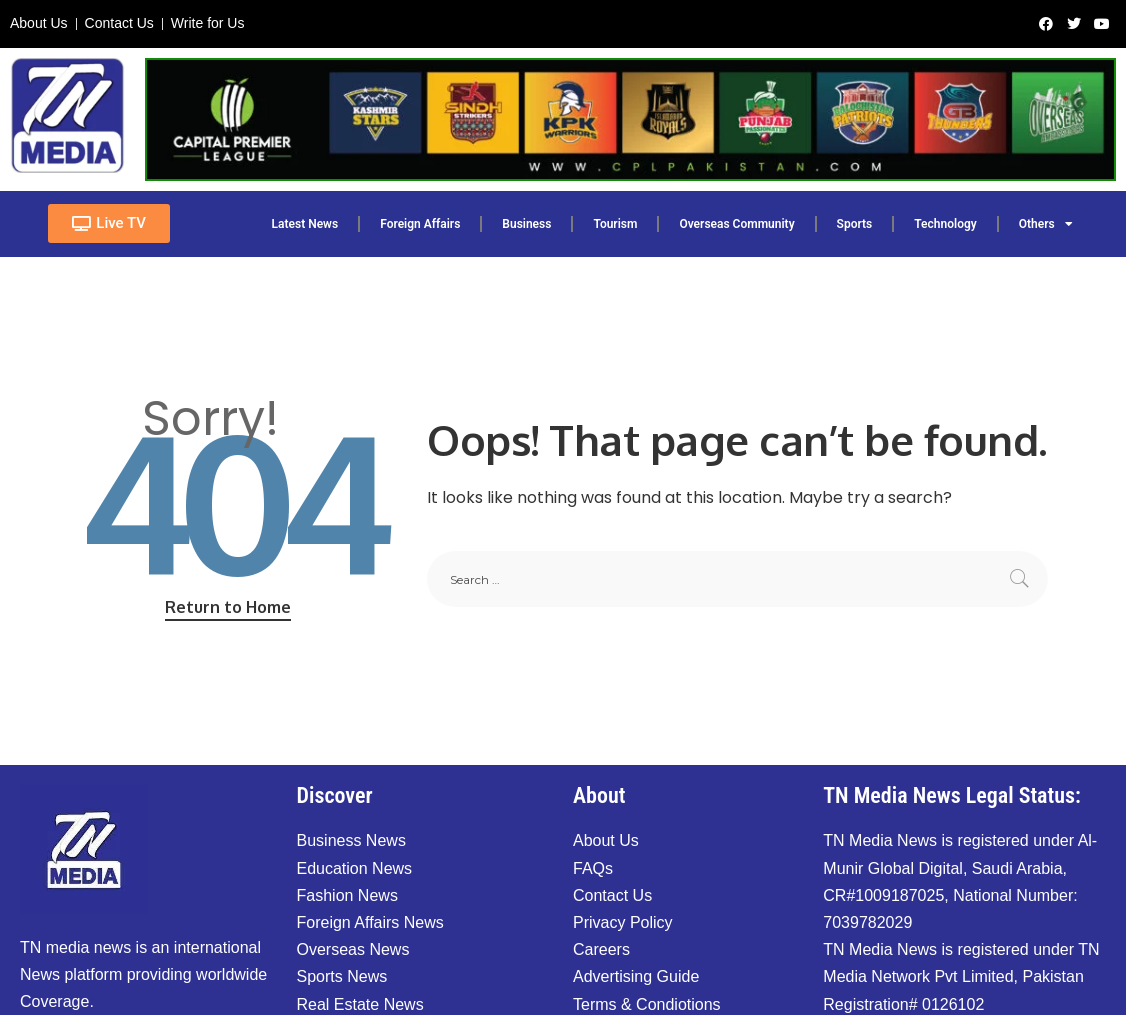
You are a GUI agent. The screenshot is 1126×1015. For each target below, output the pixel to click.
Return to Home (228, 607)
